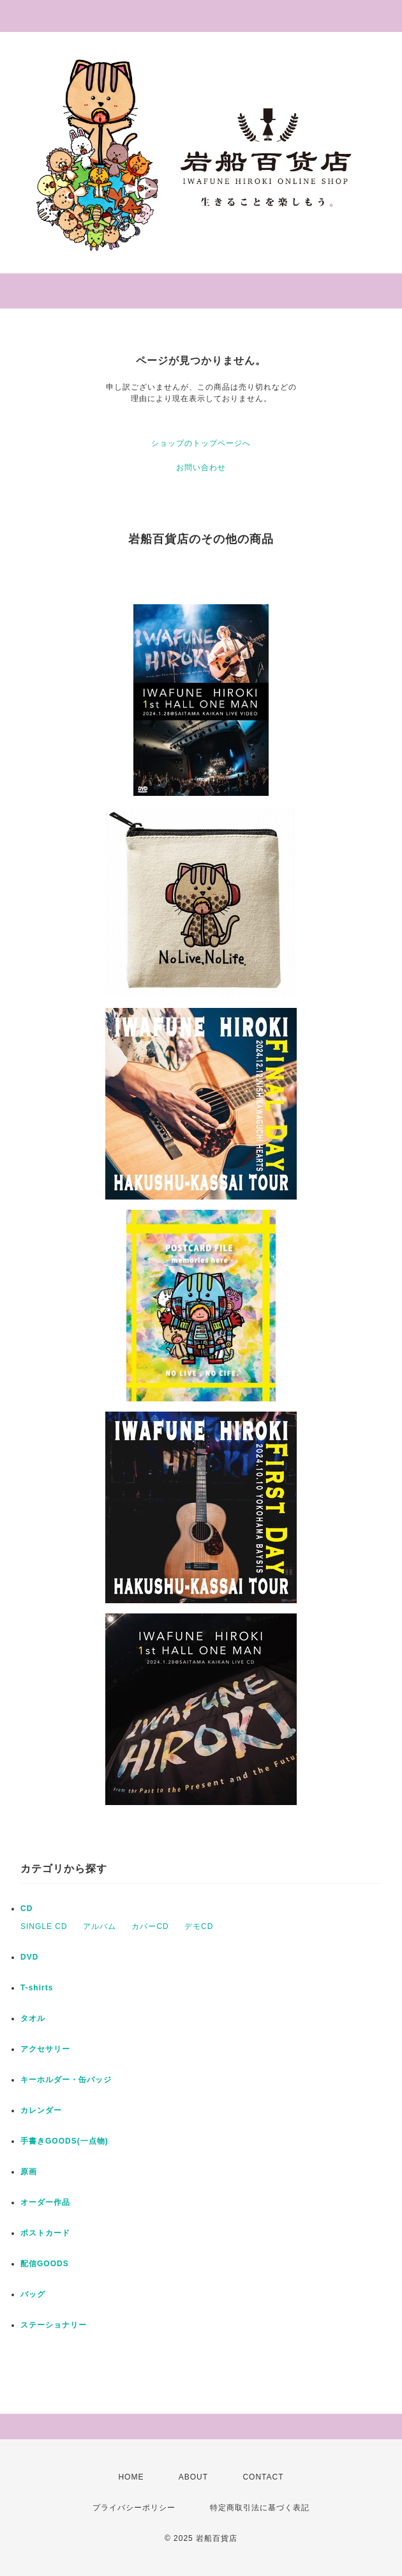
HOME (131, 2477)
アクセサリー (45, 2049)
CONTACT (262, 2477)
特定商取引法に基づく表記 (259, 2507)
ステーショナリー (53, 2325)
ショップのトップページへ (201, 443)
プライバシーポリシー (134, 2507)
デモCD (198, 1926)
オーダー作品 (45, 2202)
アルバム (99, 1926)
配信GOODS (44, 2263)
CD (26, 1908)
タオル (32, 2018)
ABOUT (193, 2477)
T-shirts (36, 1987)
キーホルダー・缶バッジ (66, 2079)
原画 (28, 2171)
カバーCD (149, 1926)
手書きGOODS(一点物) (64, 2141)
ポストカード (45, 2233)
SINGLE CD (44, 1926)
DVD (29, 1957)
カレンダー (41, 2110)
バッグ (32, 2294)
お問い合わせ (201, 467)
